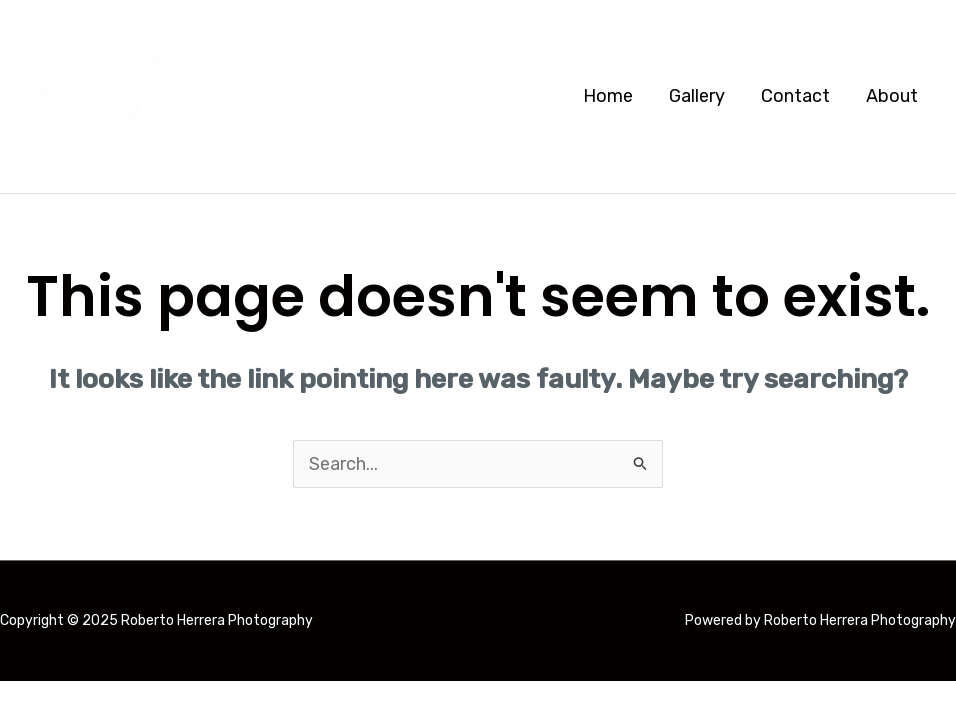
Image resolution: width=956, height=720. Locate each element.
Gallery (697, 96)
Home (608, 96)
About (892, 96)
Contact (795, 96)
